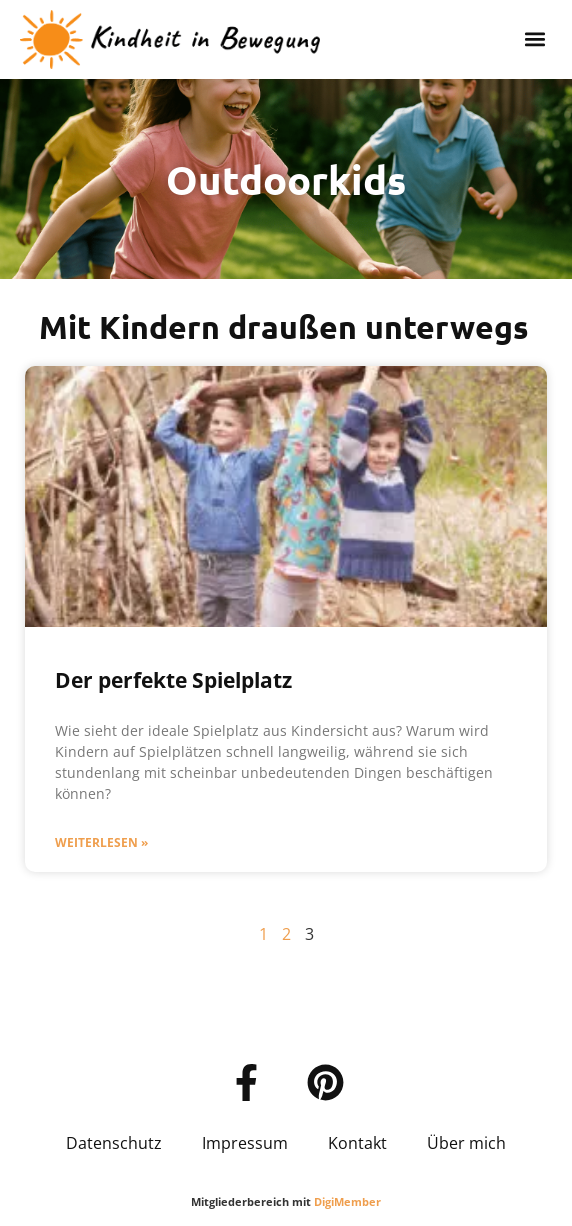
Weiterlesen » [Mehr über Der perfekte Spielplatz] (101, 842)
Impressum (245, 1143)
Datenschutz (114, 1143)
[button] (535, 39)
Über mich (466, 1143)
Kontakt (357, 1143)
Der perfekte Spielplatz (173, 680)
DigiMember (347, 1201)
